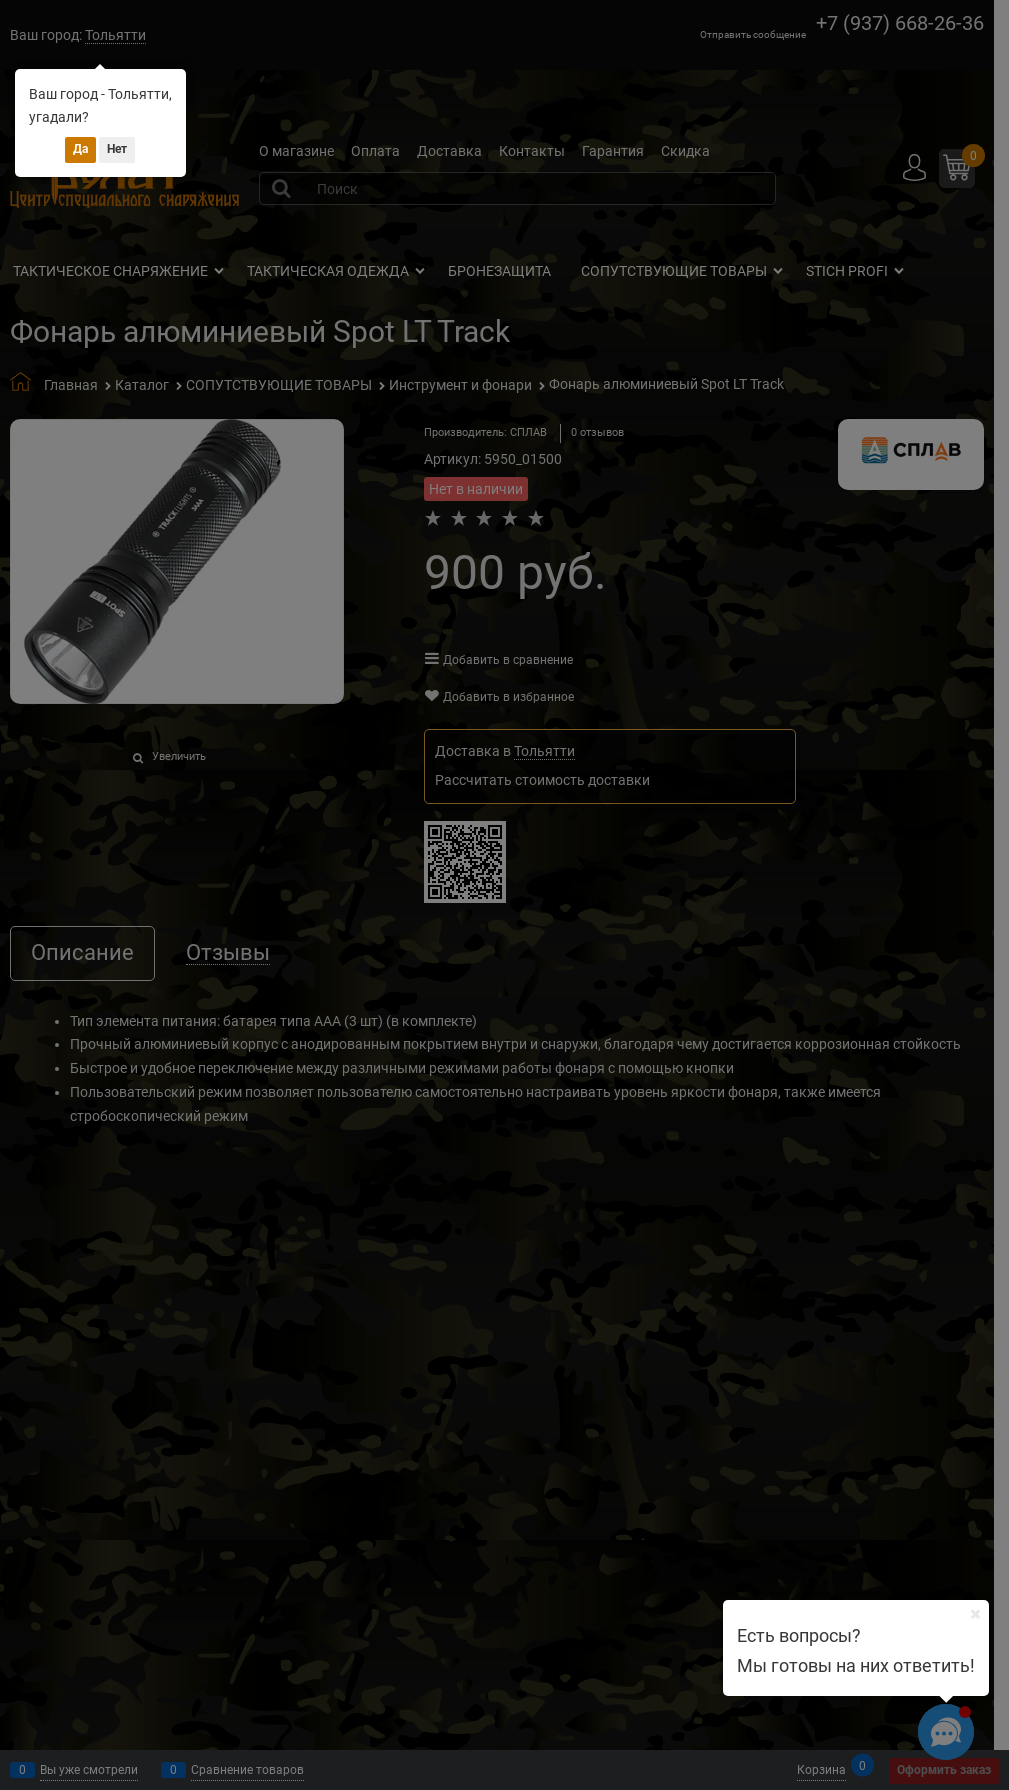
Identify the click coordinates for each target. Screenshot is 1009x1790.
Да (80, 149)
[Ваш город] (975, 1614)
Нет (117, 149)
